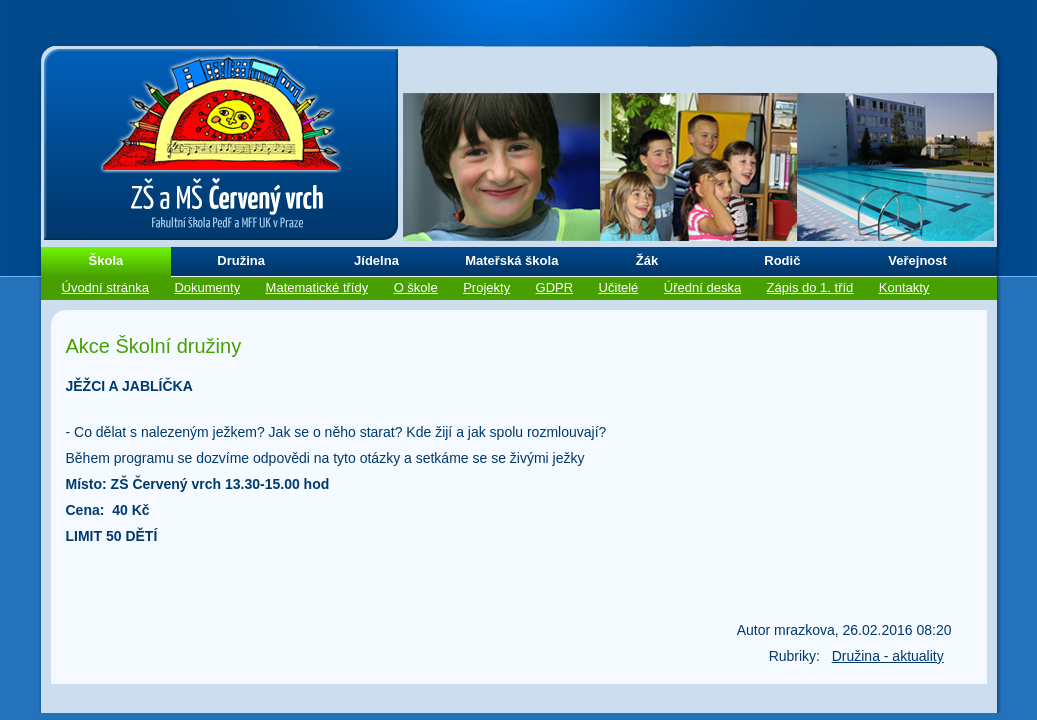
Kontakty (904, 287)
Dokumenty (207, 287)
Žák (647, 260)
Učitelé (619, 287)
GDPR (555, 287)
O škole (416, 287)
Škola (106, 260)
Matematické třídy (317, 287)
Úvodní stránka (105, 287)
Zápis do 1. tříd (810, 287)
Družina (241, 260)
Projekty (486, 287)
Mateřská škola (511, 260)
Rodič (782, 260)
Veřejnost (917, 260)
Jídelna (376, 260)
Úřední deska (702, 287)
